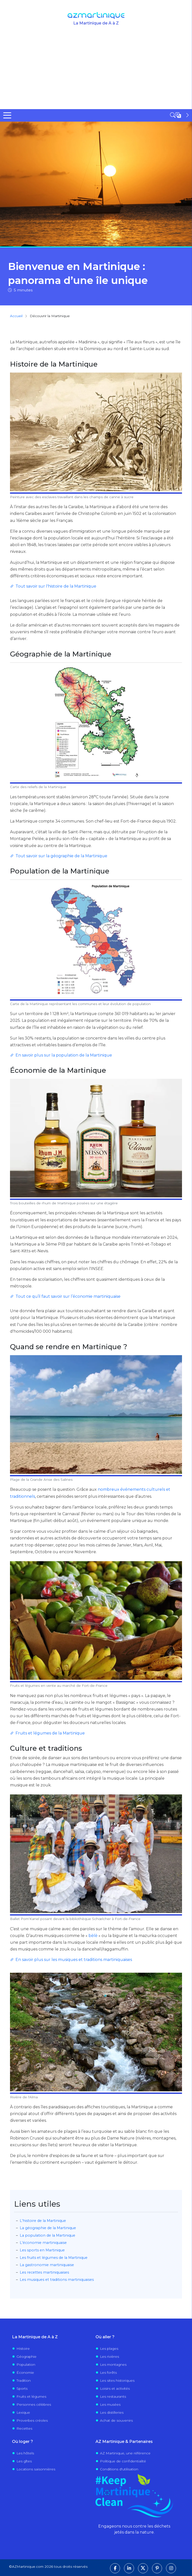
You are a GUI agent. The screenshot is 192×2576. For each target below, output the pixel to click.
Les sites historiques (117, 2380)
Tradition (23, 2380)
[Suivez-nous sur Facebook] (115, 2568)
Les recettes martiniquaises (44, 2272)
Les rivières (109, 2357)
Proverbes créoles (32, 2420)
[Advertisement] (96, 72)
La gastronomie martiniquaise (47, 2265)
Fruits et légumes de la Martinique (50, 1733)
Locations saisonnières (35, 2469)
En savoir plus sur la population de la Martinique (64, 1055)
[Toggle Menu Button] (7, 115)
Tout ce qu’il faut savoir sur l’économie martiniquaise (68, 1296)
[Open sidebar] (180, 115)
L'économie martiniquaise (43, 2242)
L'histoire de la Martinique (43, 2220)
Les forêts (108, 2372)
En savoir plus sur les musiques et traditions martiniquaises (74, 1959)
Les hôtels (25, 2453)
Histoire (23, 2349)
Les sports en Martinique (42, 2250)
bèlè (93, 1935)
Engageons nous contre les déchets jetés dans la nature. (134, 2529)
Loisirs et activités (115, 2388)
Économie (25, 2372)
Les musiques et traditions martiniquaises (57, 2279)
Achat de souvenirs (116, 2420)
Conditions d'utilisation (119, 2469)
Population (25, 2364)
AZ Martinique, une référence (125, 2453)
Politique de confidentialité (123, 2461)
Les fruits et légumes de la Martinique (54, 2257)
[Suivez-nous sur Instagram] (171, 2568)
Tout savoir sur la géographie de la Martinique (61, 856)
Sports (22, 2388)
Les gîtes (24, 2461)
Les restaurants (113, 2396)
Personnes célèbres (33, 2404)
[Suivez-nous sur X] (143, 2568)
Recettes (24, 2428)
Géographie (26, 2357)
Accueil (16, 316)
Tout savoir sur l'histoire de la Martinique (56, 586)
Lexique (23, 2412)
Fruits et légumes (31, 2396)
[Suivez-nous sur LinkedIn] (129, 2568)
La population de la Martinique (47, 2235)
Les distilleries (112, 2412)
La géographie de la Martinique (48, 2228)
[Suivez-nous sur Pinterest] (157, 2568)
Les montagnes (113, 2364)
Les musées (110, 2404)
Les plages (109, 2349)
